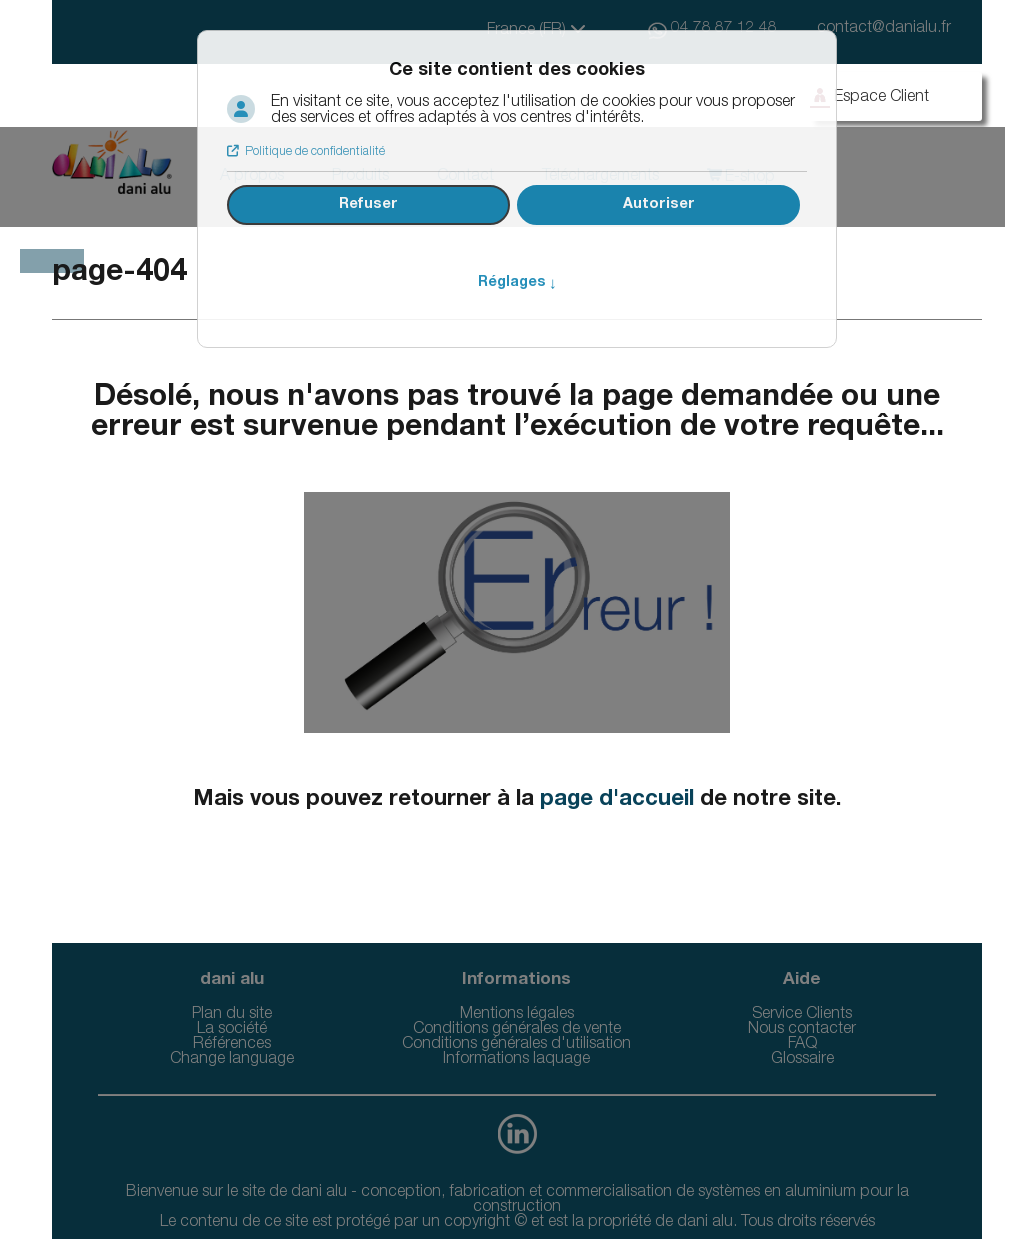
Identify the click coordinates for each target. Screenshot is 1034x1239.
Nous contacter (802, 1030)
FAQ (802, 1045)
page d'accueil (617, 800)
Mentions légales (517, 1015)
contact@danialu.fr (884, 29)
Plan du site (232, 1015)
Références (232, 1045)
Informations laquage (516, 1060)
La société (232, 1030)
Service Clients (802, 1015)
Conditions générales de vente (517, 1030)
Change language (232, 1060)
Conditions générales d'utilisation (516, 1045)
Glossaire (802, 1060)
